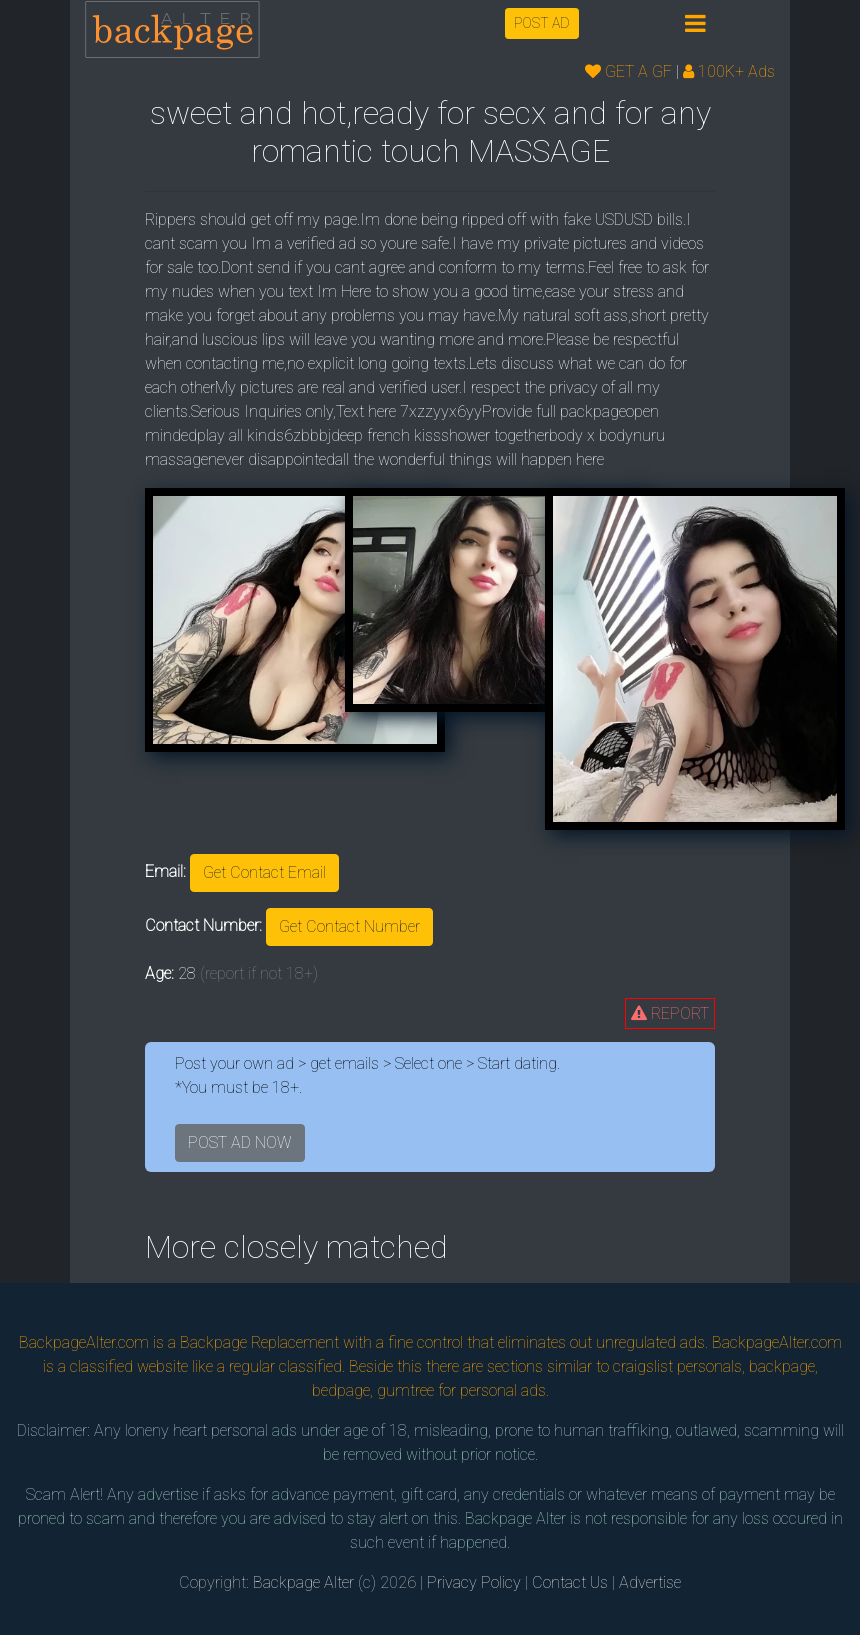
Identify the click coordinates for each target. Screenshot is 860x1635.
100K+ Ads (729, 71)
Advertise (650, 1582)
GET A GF (628, 71)
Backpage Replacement (259, 1342)
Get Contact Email (264, 872)
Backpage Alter (303, 1582)
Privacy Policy (474, 1582)
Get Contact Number (349, 926)
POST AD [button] (542, 23)
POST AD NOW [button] (240, 1142)
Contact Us (570, 1582)
